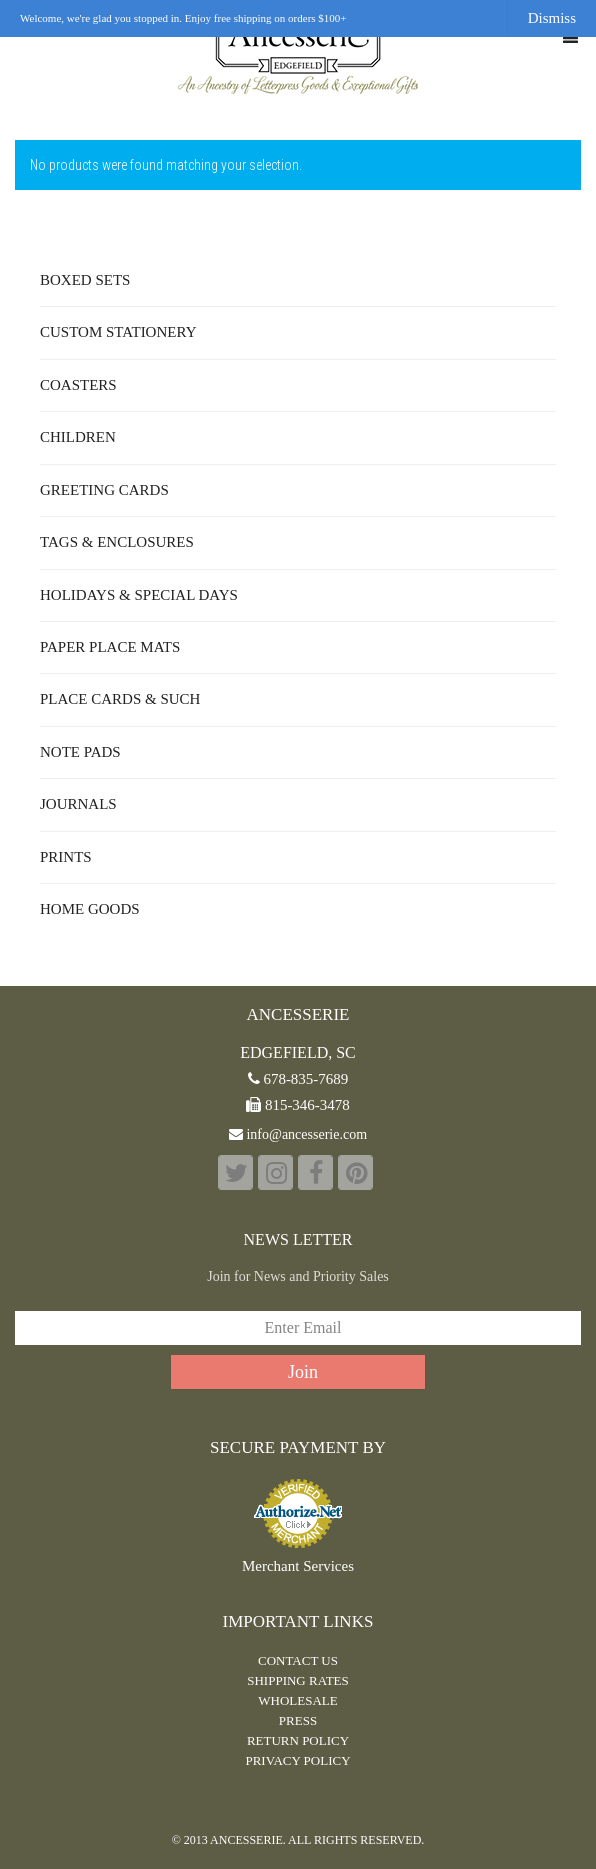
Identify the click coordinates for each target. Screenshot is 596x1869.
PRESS (298, 1720)
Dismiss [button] (552, 18)
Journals (78, 804)
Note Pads (80, 752)
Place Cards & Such (120, 699)
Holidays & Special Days (139, 595)
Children (78, 437)
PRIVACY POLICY (297, 1760)
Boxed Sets (85, 280)
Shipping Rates (298, 1680)
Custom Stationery (118, 332)
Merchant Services (298, 1566)
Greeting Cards (104, 490)
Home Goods (90, 909)
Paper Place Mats (110, 647)
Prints (66, 857)
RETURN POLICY (298, 1740)
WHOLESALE (297, 1700)
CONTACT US (298, 1660)
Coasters (78, 385)
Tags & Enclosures (117, 542)
